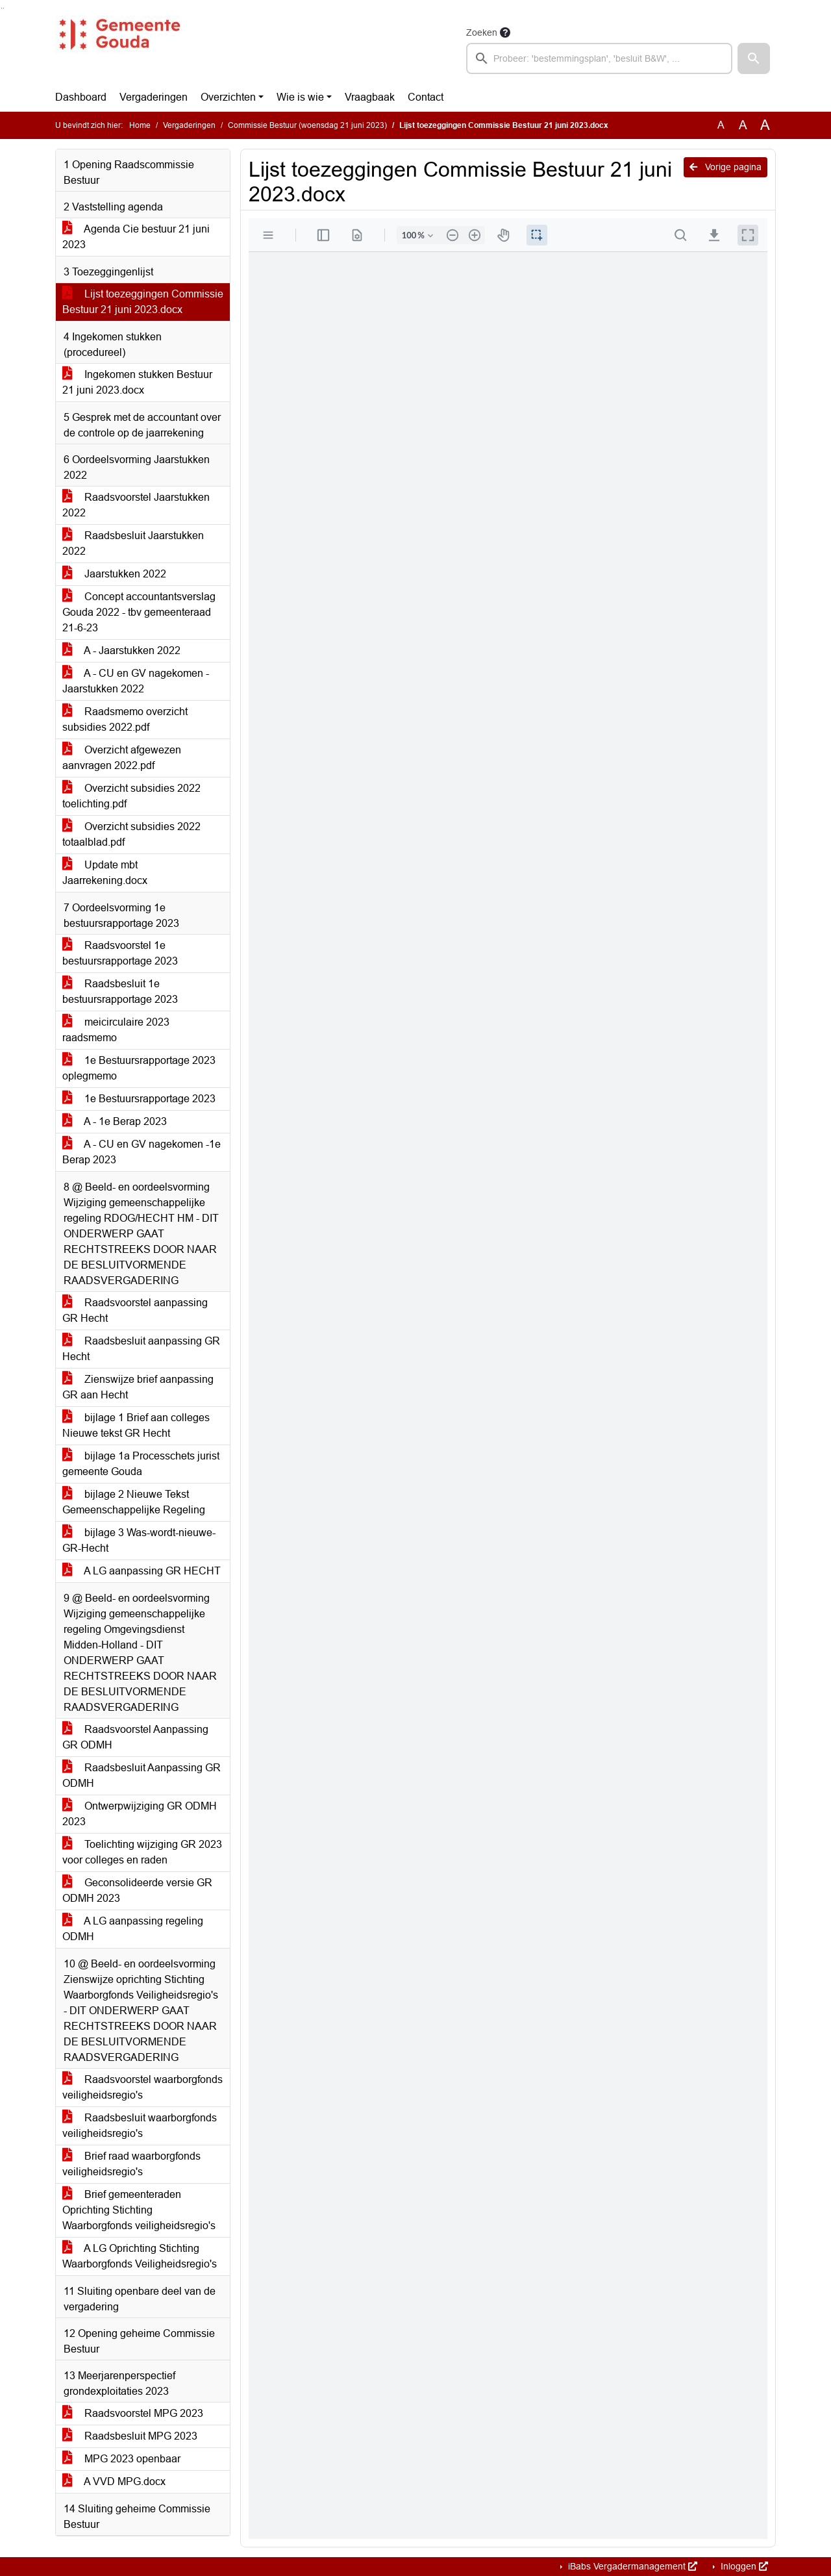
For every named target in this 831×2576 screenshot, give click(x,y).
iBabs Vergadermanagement (631, 2566)
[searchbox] (599, 58)
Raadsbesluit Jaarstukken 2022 (133, 543)
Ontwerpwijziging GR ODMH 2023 (139, 1813)
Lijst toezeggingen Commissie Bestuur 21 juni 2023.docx (142, 301)
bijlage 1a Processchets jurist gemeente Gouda (140, 1463)
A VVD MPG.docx (114, 2481)
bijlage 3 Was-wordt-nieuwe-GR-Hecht (139, 1540)
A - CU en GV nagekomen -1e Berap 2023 (141, 1152)
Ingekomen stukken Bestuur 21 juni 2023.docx (137, 382)
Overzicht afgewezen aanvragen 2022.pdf (121, 757)
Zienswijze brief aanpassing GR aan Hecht (138, 1387)
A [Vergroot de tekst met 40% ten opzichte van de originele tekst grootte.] (765, 125)
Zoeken (481, 32)
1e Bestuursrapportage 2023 (139, 1098)
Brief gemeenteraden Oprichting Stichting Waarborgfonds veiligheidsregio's (139, 2210)
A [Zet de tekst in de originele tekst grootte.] (721, 125)
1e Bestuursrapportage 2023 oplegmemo (139, 1068)
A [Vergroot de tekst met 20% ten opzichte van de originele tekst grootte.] (743, 125)
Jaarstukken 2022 (114, 573)
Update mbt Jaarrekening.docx (104, 872)
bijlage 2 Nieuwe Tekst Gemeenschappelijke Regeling (133, 1502)
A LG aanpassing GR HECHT (141, 1570)
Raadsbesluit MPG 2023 (129, 2436)
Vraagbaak (370, 97)
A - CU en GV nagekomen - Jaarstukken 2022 (135, 681)
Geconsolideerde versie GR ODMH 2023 (137, 1890)
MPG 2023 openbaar (121, 2458)
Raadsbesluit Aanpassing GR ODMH (141, 1775)
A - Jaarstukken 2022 (121, 650)
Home (140, 125)
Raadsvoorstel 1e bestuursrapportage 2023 (120, 953)
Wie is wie (300, 97)
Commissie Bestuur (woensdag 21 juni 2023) (307, 125)
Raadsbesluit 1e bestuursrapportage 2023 (120, 991)
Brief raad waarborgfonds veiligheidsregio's (131, 2164)
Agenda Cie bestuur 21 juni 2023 (136, 236)
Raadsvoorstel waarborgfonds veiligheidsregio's (142, 2087)
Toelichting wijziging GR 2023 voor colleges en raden (142, 1852)
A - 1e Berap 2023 (114, 1121)
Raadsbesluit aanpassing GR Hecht (141, 1348)
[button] (754, 58)
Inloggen (743, 2566)
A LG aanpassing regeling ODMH (132, 1928)
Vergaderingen (153, 97)
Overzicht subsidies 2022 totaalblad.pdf (131, 834)
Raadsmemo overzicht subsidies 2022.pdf (125, 719)
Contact (425, 97)
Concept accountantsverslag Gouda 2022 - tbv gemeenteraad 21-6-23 (139, 612)
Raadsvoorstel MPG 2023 (132, 2413)
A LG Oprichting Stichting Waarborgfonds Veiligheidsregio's (139, 2256)
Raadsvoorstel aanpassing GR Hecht (135, 1310)
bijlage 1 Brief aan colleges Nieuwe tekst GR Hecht (136, 1425)
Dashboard (80, 97)
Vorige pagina (725, 167)
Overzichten (228, 97)
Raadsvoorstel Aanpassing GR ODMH (135, 1737)
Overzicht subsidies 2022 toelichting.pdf (131, 796)
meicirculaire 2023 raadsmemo (115, 1030)
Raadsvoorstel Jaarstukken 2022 (136, 505)
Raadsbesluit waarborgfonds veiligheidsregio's (139, 2125)
